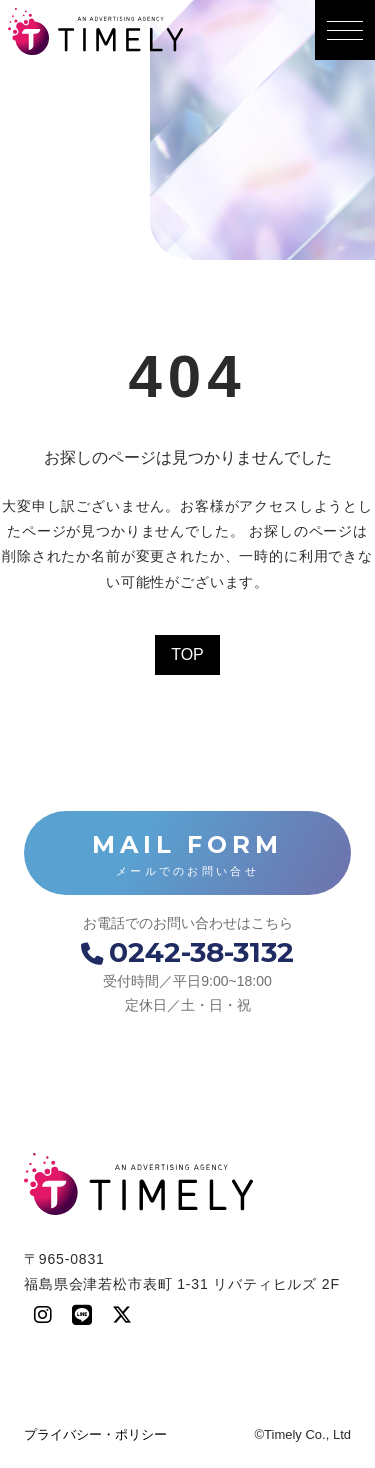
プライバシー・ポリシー (95, 1434)
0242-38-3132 (187, 952)
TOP (187, 654)
